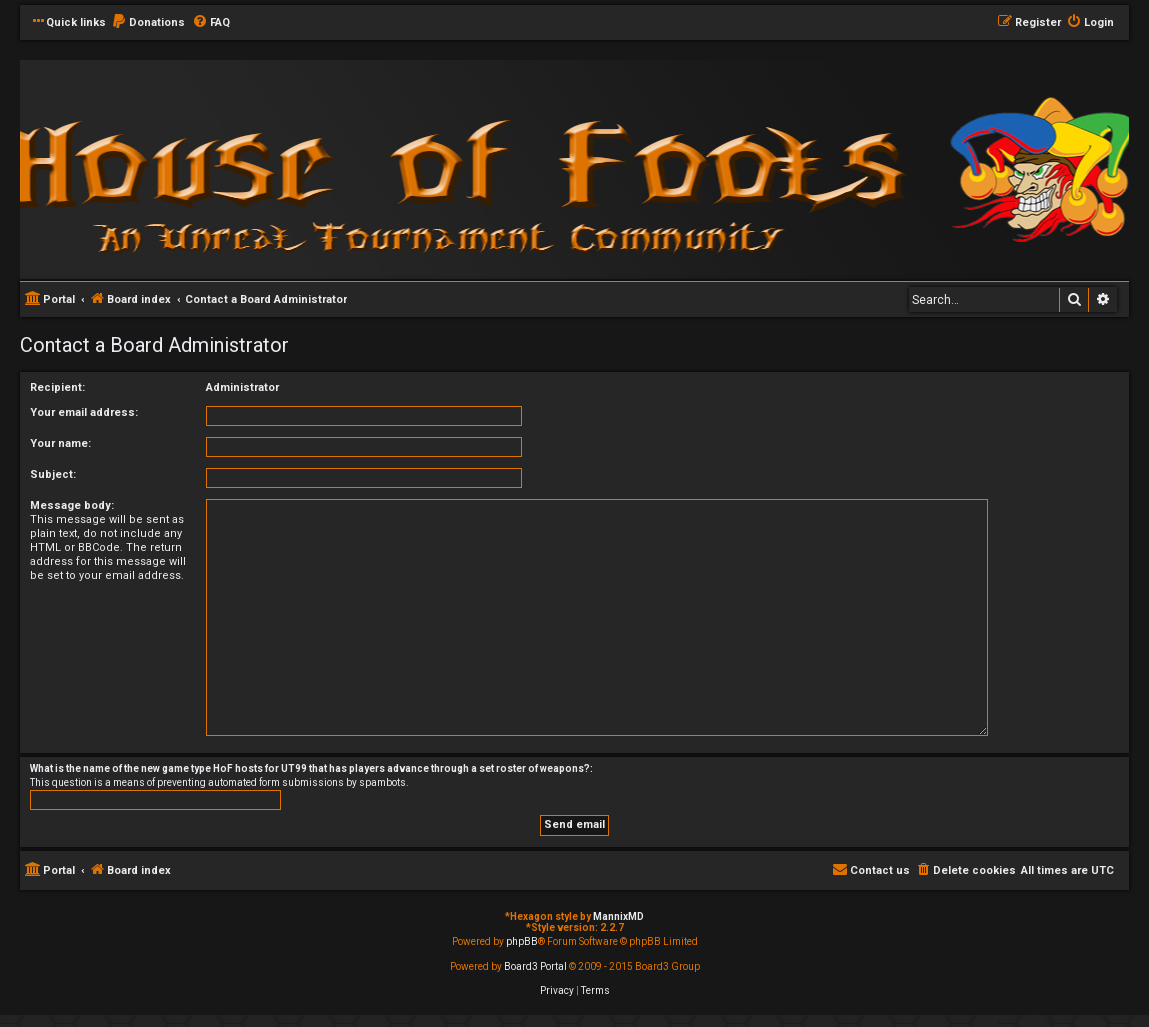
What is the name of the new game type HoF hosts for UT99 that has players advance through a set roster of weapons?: (311, 768)
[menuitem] (148, 23)
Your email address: (84, 412)
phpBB (522, 941)
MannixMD (618, 916)
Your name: (60, 443)
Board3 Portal (535, 966)
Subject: (53, 474)
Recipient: (57, 387)
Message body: (72, 505)
